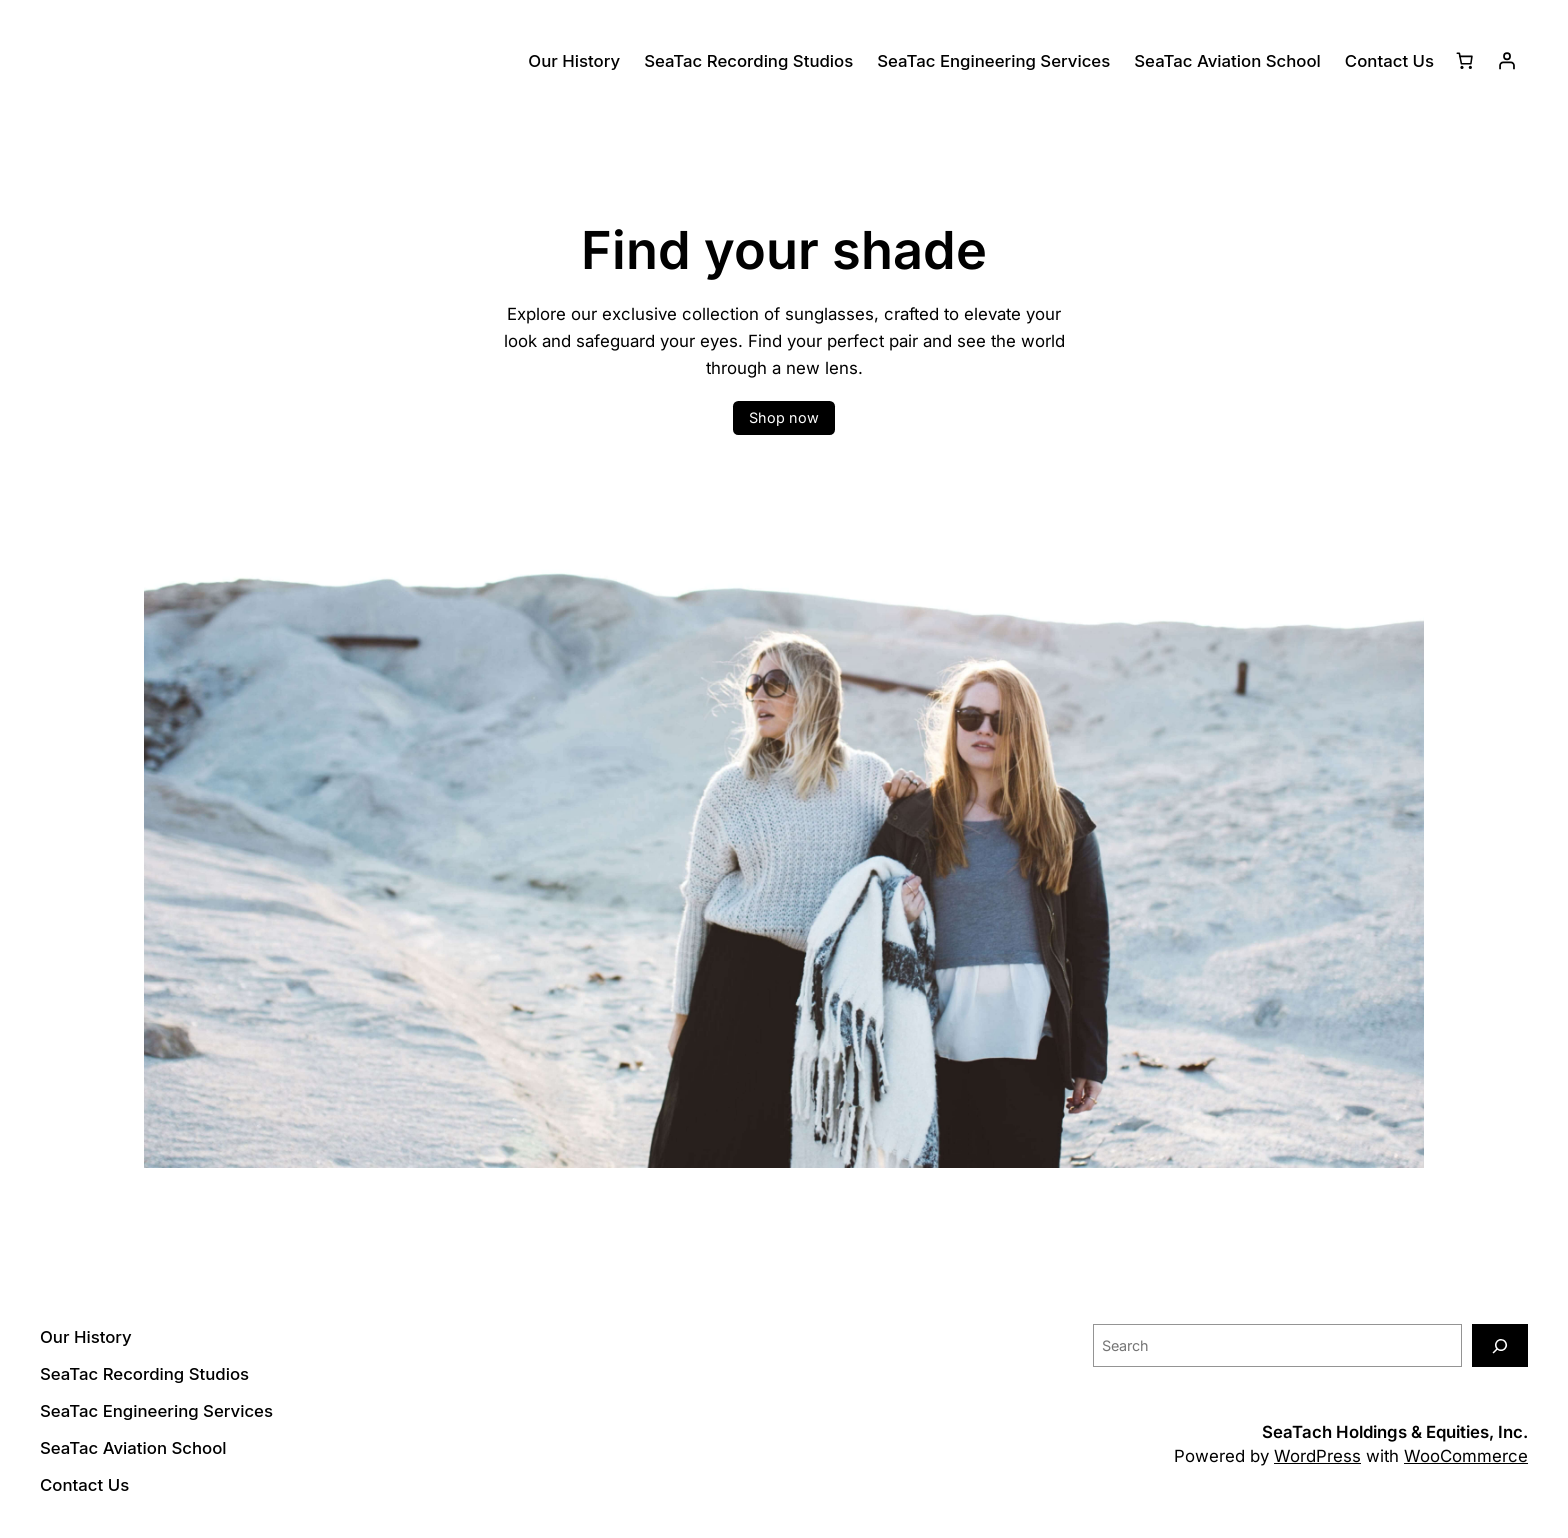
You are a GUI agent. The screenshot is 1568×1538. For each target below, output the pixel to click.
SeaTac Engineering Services (993, 61)
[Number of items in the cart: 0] (1465, 61)
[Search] (1500, 1345)
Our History (574, 61)
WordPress (1317, 1456)
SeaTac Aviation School (1227, 61)
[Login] (1507, 61)
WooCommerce (1466, 1456)
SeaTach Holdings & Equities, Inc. (1395, 1432)
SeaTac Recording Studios (748, 61)
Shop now (784, 417)
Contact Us (1389, 61)
